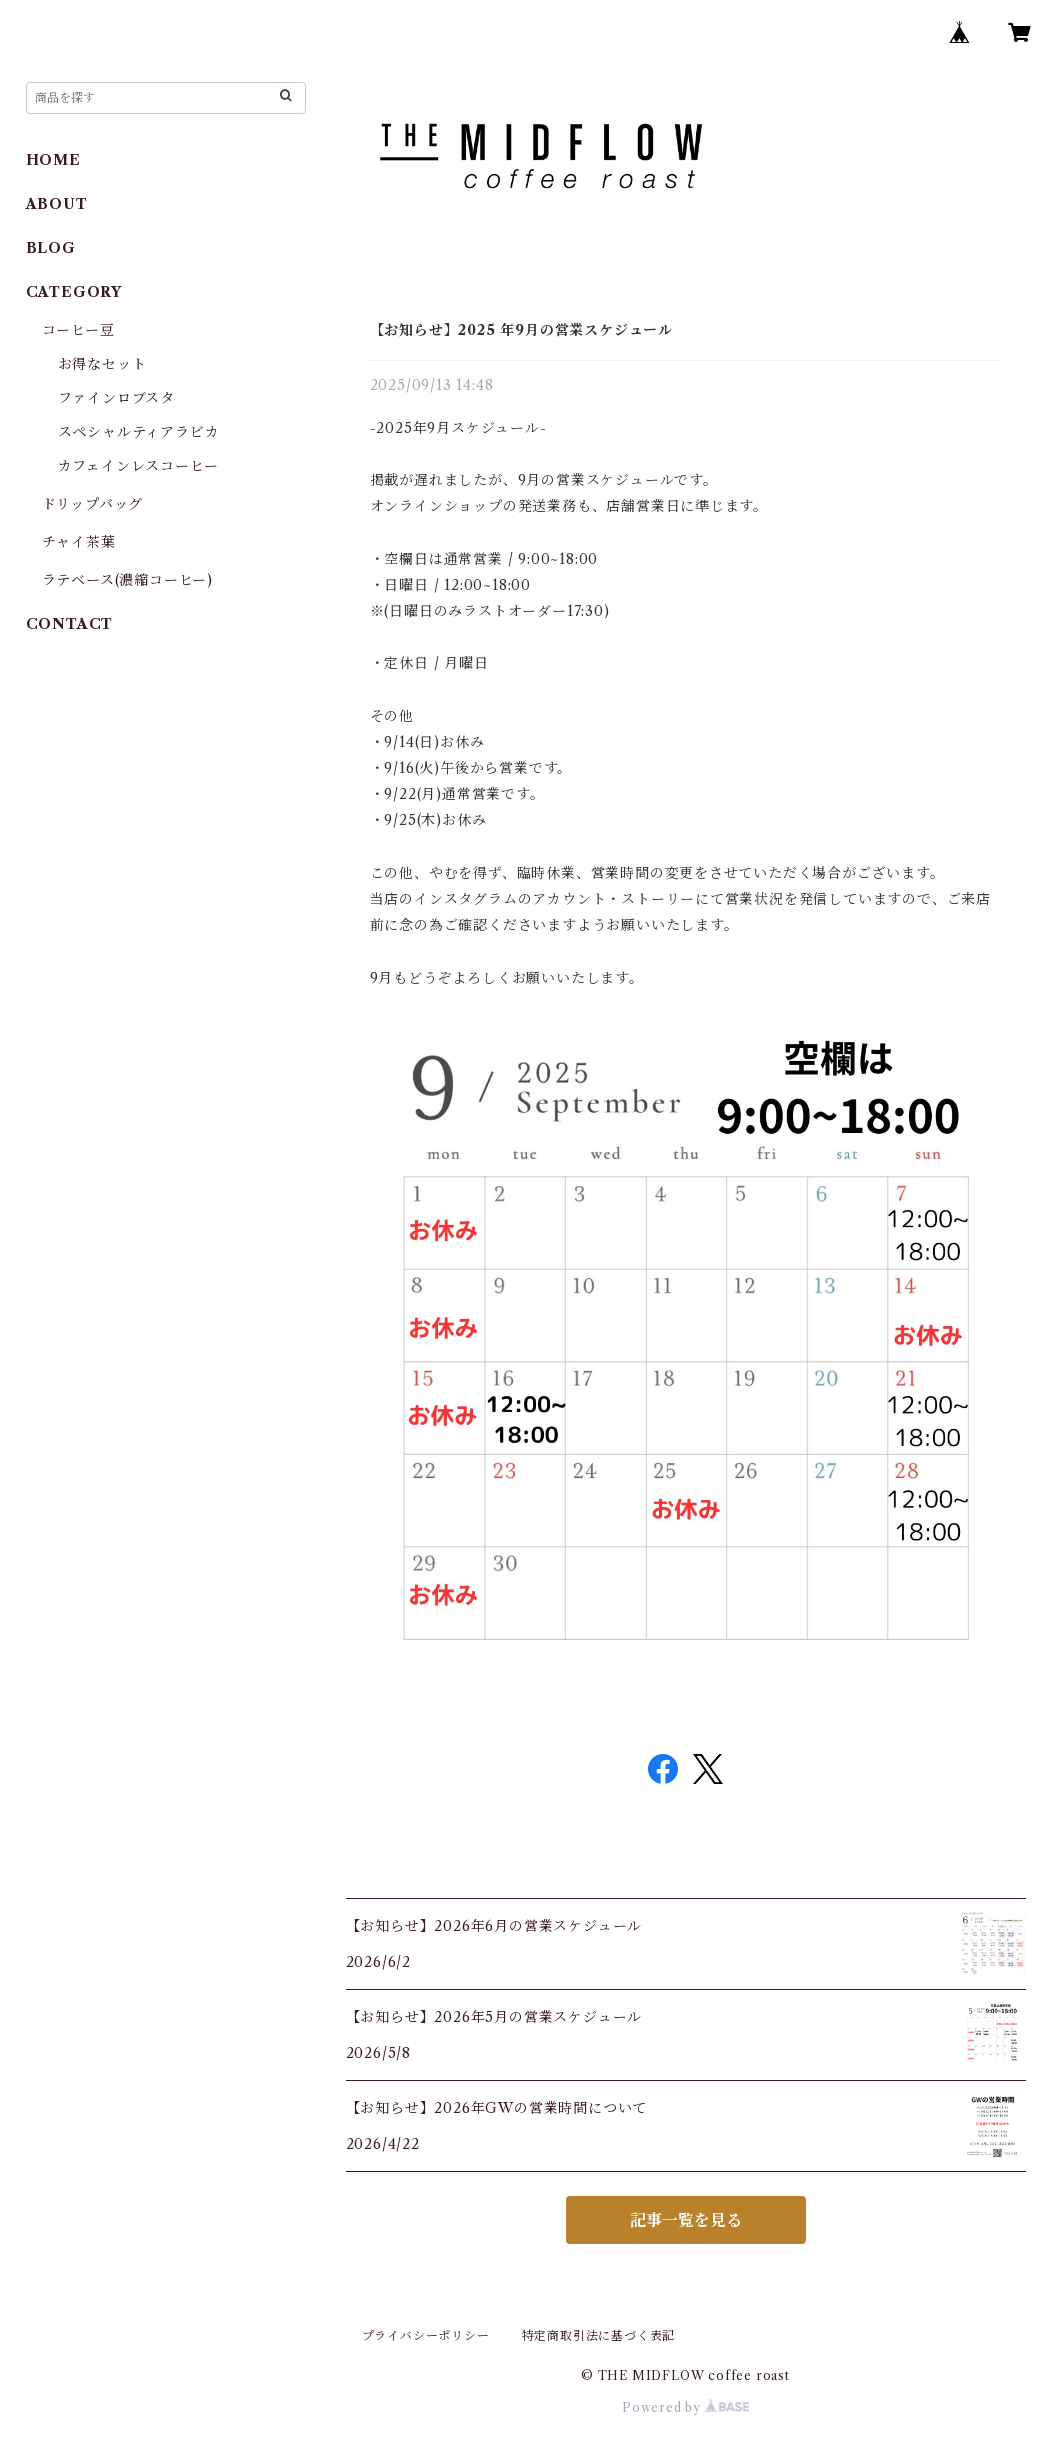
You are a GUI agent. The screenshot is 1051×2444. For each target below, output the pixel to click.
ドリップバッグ (93, 504)
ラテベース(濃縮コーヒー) (127, 580)
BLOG (51, 248)
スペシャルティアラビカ (139, 432)
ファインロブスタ (116, 398)
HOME (53, 160)
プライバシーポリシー (426, 2335)
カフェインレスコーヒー (138, 466)
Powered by (685, 2407)
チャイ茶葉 (79, 542)
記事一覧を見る (686, 2220)
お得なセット (102, 364)
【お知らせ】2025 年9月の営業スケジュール (521, 330)
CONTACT (70, 624)
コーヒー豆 (78, 330)
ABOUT (57, 204)
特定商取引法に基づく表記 (599, 2335)
